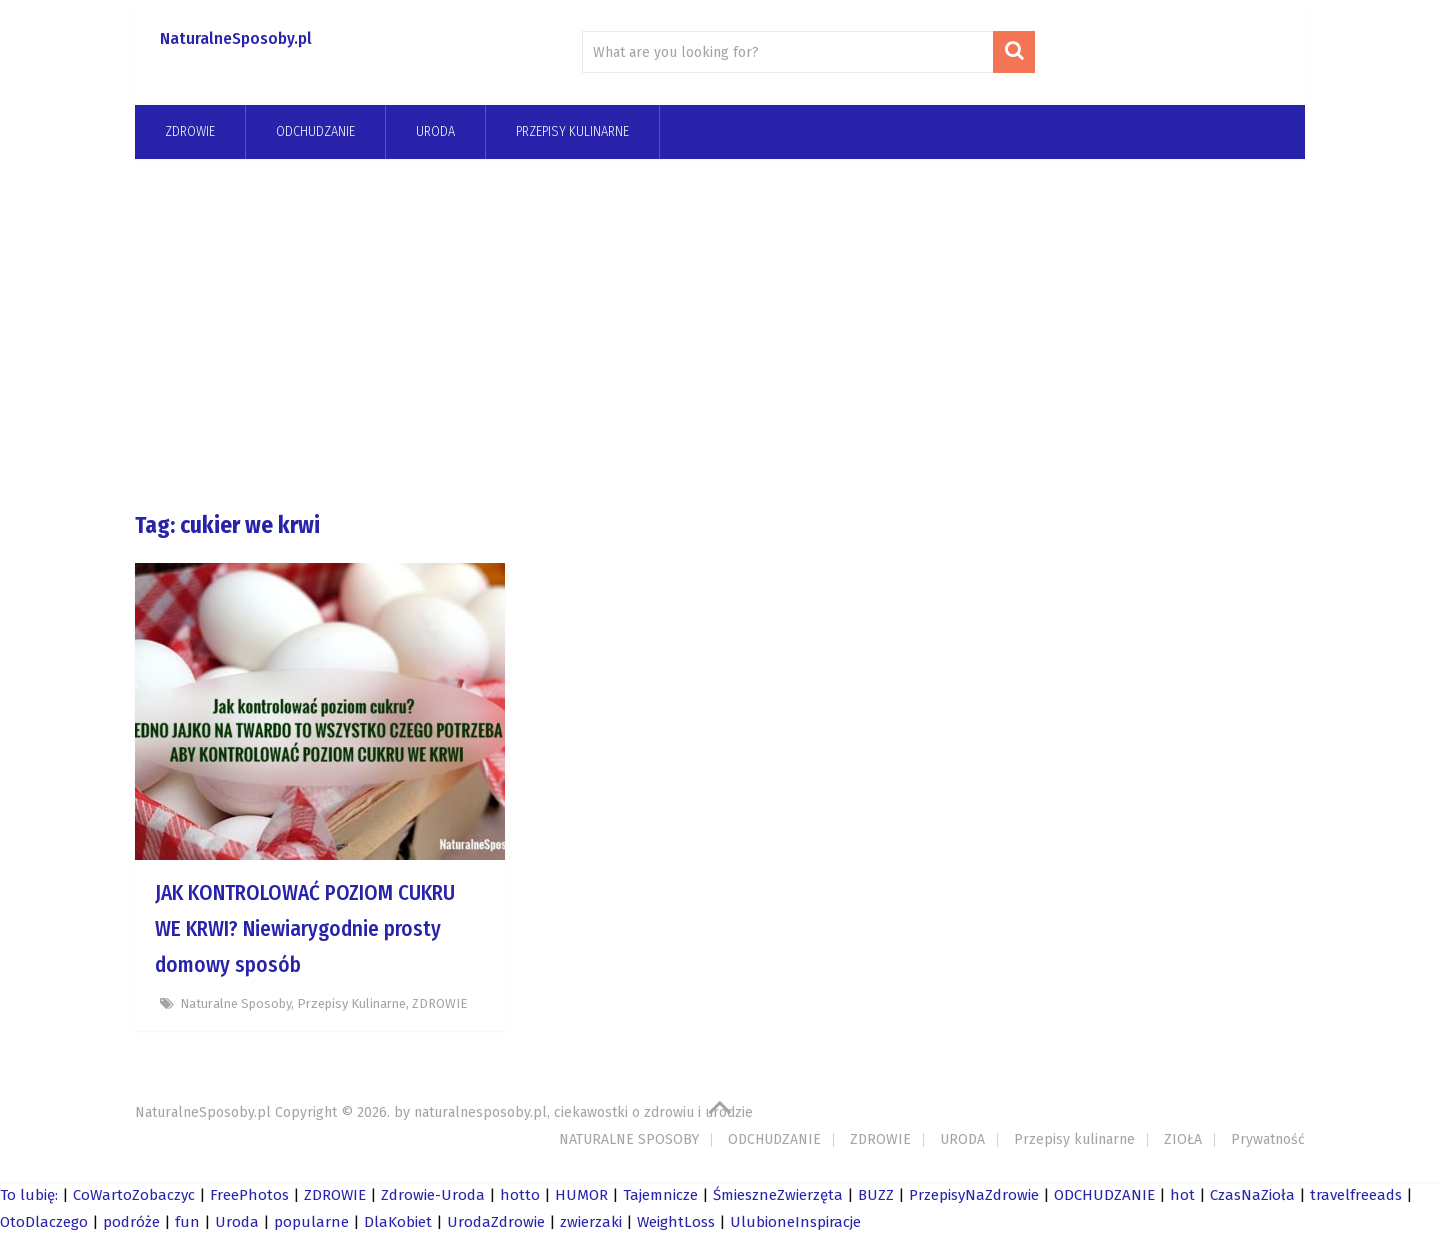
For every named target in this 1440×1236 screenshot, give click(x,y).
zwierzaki (591, 1222)
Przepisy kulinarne (572, 131)
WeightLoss (676, 1222)
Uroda (237, 1222)
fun (187, 1222)
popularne (311, 1222)
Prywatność (1268, 1139)
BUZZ (876, 1195)
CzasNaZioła (1252, 1195)
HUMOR (581, 1195)
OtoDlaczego (44, 1222)
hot (1182, 1195)
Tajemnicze (660, 1195)
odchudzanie (315, 131)
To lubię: (29, 1195)
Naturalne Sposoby (235, 1003)
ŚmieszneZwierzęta (778, 1195)
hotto (520, 1195)
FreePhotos (249, 1195)
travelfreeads (1356, 1195)
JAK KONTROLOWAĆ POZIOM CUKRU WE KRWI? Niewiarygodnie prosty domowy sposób (305, 929)
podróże (131, 1222)
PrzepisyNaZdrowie (974, 1195)
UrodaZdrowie (496, 1222)
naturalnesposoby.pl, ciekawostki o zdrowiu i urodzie (583, 1112)
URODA (435, 131)
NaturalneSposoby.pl (236, 38)
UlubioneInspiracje (795, 1222)
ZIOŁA (1183, 1139)
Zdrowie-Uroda (433, 1195)
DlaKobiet (398, 1222)
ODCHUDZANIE (774, 1139)
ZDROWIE (190, 131)
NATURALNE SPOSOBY (629, 1139)
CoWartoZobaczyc (134, 1195)
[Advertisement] (720, 334)
